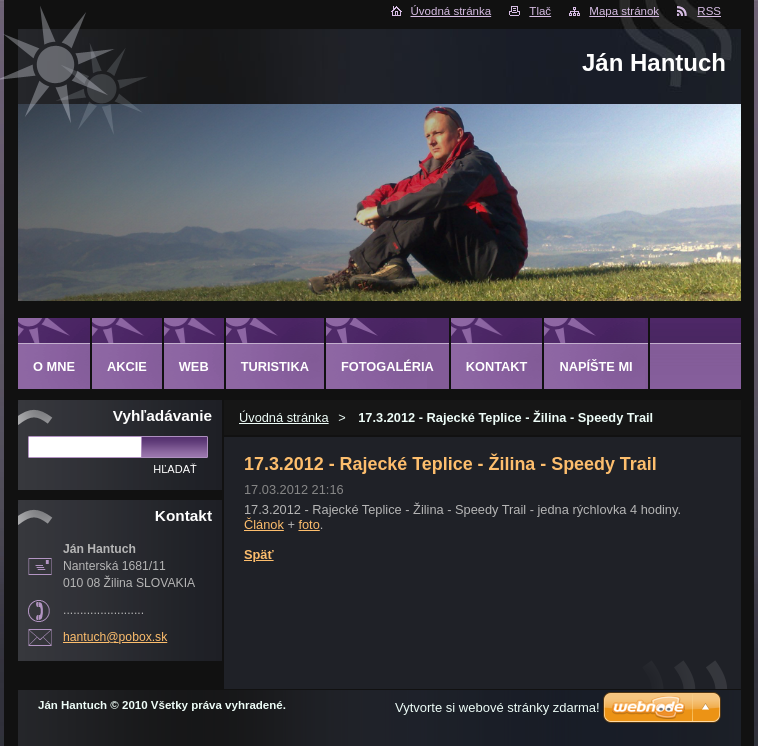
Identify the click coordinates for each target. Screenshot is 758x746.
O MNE (54, 366)
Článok (264, 524)
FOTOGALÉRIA (387, 366)
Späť (259, 554)
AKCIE (127, 366)
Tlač (540, 11)
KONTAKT (497, 366)
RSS (709, 11)
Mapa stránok (624, 11)
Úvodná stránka (451, 11)
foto (308, 524)
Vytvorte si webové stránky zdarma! (497, 707)
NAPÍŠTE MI (595, 366)
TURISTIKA (275, 366)
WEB (194, 366)
